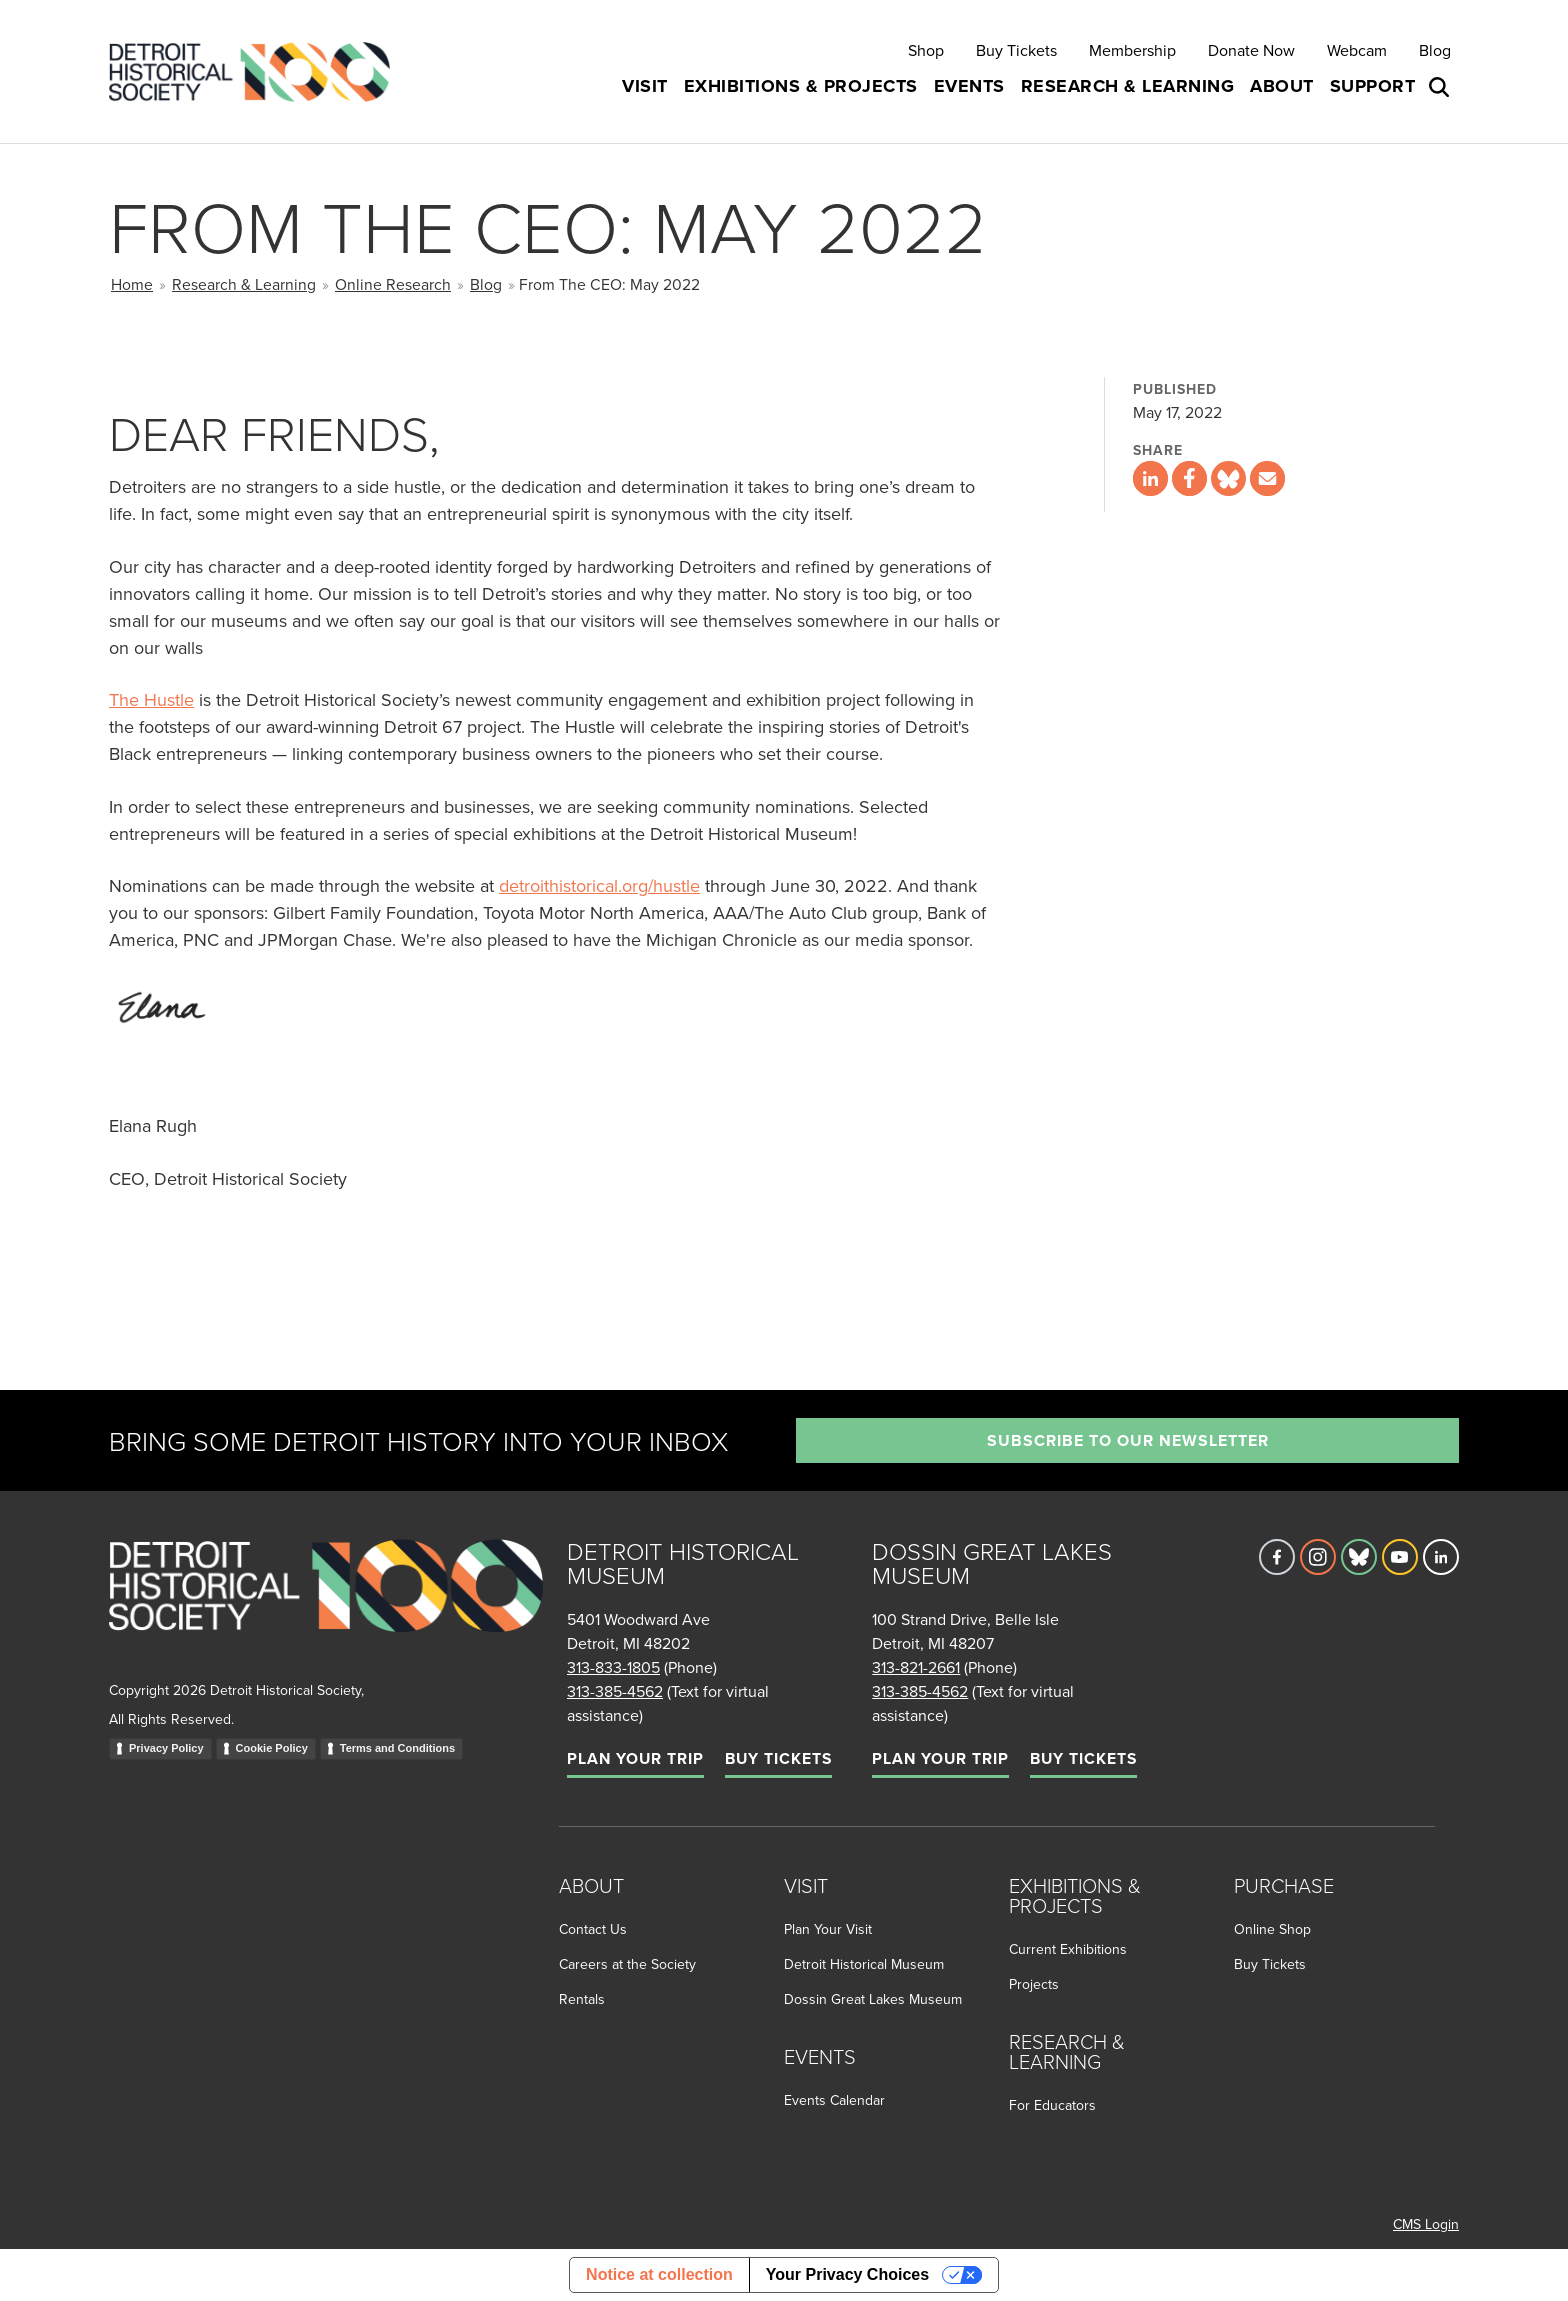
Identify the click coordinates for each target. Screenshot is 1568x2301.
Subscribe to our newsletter (1128, 1440)
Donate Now (1251, 50)
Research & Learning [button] (1128, 86)
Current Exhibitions (1068, 1949)
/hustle (674, 885)
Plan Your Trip (635, 1758)
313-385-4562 (615, 1691)
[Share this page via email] (1267, 478)
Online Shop (1272, 1929)
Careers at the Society (627, 1964)
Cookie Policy (272, 1748)
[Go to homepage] (326, 1607)
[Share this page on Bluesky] (1228, 478)
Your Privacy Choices (847, 2274)
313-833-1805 (613, 1667)
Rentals (582, 1999)
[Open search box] (1441, 87)
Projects (1034, 1984)
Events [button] (969, 86)
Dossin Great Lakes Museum (873, 1999)
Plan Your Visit (828, 1929)
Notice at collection (659, 2274)
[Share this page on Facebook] (1189, 478)
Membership (1132, 50)
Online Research (393, 284)
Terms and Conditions (397, 1748)
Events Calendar (834, 2100)
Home (132, 284)
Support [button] (1373, 86)
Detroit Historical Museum (864, 1964)
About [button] (1282, 86)
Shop (926, 50)
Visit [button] (645, 86)
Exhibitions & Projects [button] (801, 86)
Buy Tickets (1016, 50)
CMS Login (1426, 2224)
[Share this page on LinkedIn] (1150, 478)
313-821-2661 (916, 1667)
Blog (1435, 50)
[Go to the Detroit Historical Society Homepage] (257, 71)
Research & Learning (244, 284)
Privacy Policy (166, 1748)
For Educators (1052, 2105)
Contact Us (593, 1929)
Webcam (1357, 50)
